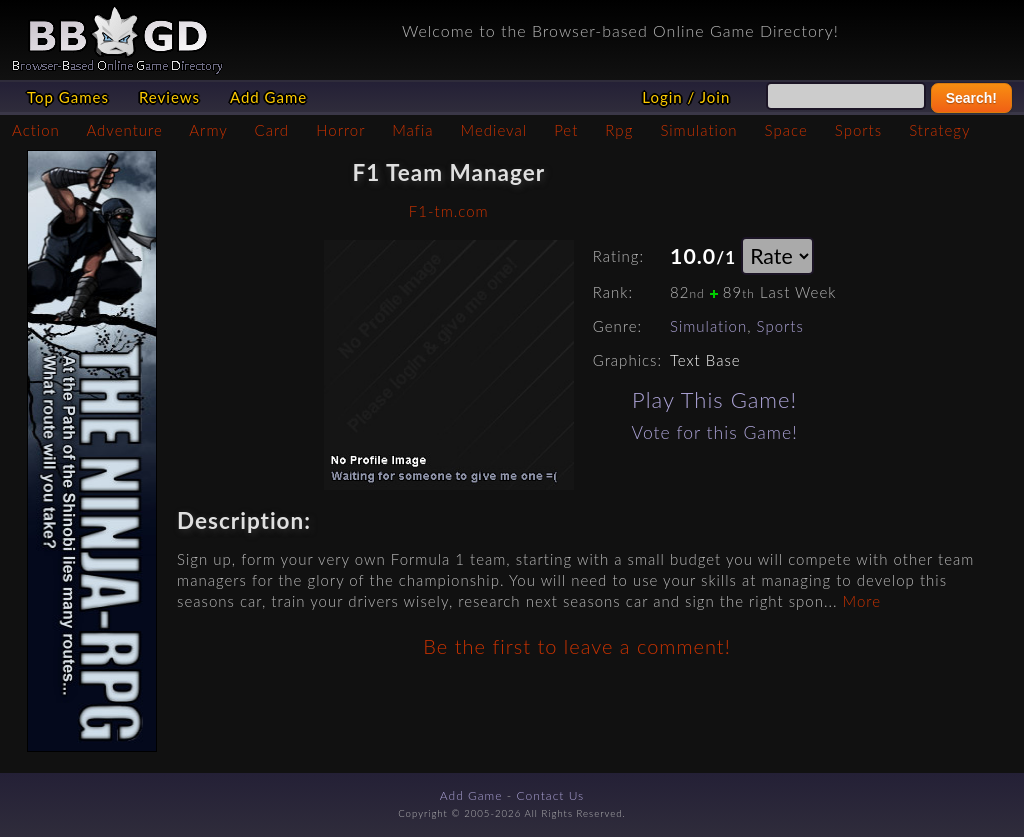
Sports (858, 130)
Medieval (494, 130)
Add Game (268, 97)
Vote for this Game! (715, 432)
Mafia (412, 130)
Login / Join (686, 97)
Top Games (68, 97)
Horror (340, 130)
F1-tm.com (449, 211)
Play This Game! (714, 399)
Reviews (169, 97)
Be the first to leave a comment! (576, 646)
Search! (971, 98)
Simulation (698, 130)
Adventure (124, 130)
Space (786, 130)
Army (208, 130)
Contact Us (551, 795)
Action (36, 130)
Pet (566, 130)
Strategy (939, 130)
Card (272, 130)
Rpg (619, 130)
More (862, 601)
